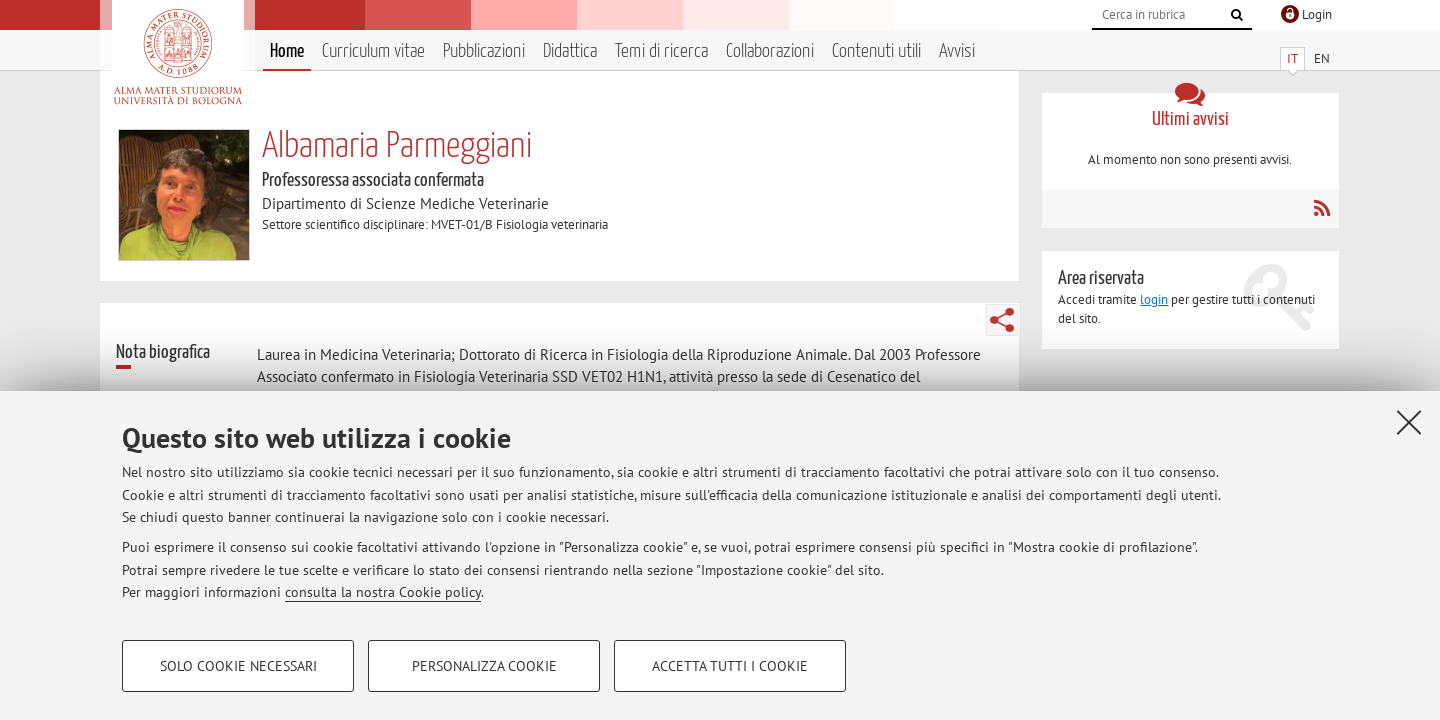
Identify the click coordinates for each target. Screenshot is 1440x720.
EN (1322, 58)
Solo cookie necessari (238, 666)
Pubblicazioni (484, 51)
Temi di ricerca (661, 51)
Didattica (570, 51)
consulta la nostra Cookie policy (383, 592)
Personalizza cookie (484, 666)
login (1154, 299)
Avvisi (957, 51)
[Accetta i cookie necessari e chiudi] (1409, 422)
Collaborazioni (770, 51)
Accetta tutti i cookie (730, 666)
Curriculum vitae (373, 51)
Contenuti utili (876, 51)
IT (1292, 58)
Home (287, 51)
